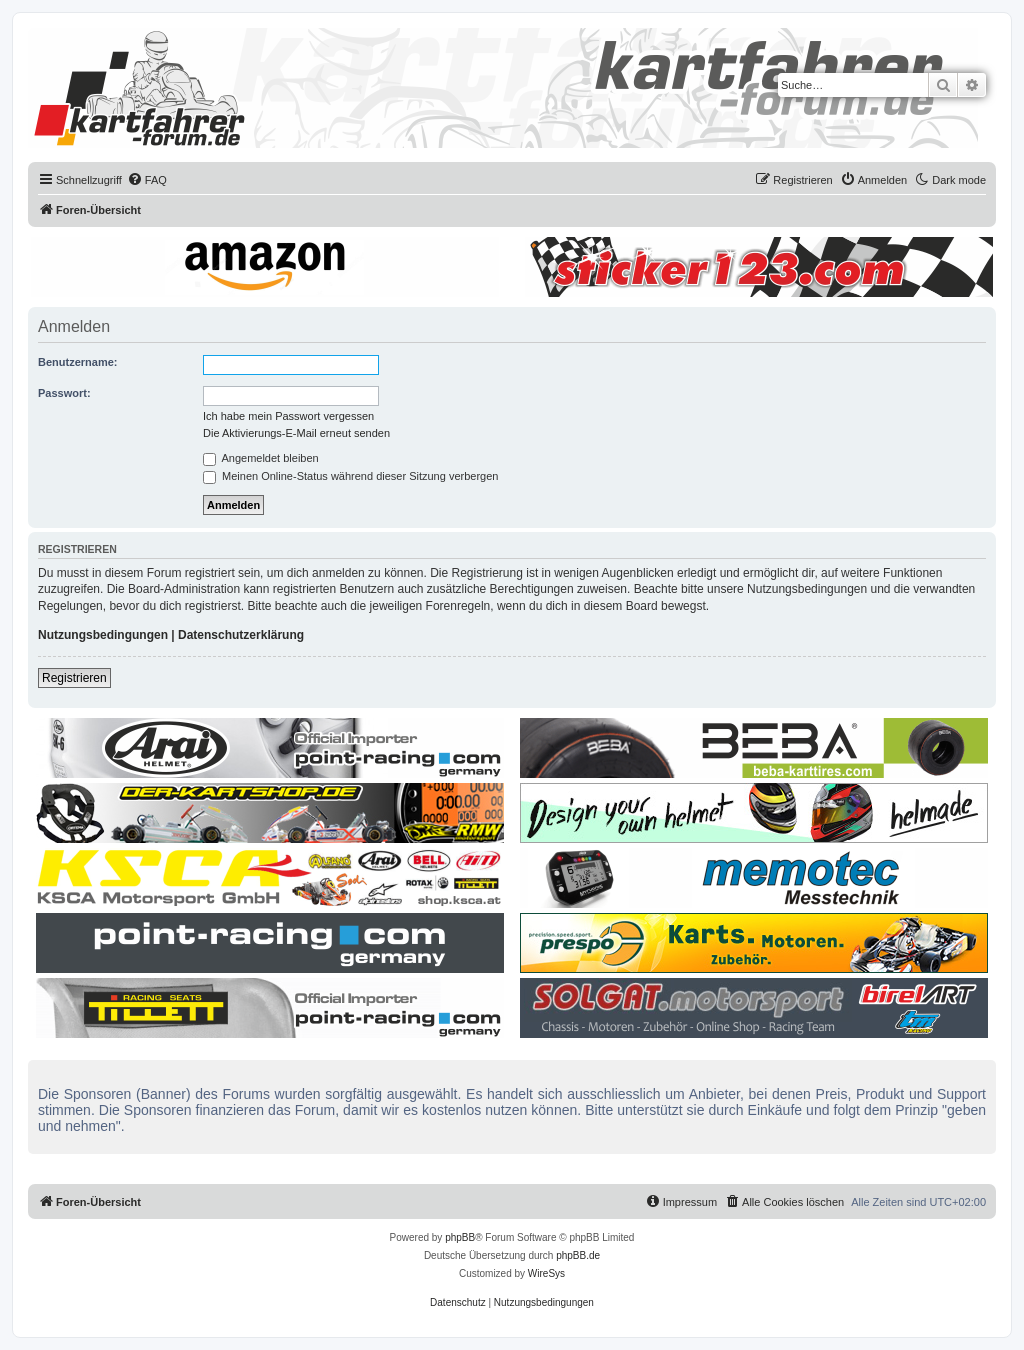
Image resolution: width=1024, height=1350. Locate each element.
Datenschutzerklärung (241, 635)
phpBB (460, 1237)
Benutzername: (77, 362)
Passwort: (64, 393)
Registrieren (74, 678)
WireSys (546, 1273)
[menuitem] (147, 180)
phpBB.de (578, 1255)
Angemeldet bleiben (261, 458)
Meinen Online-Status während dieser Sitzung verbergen (350, 476)
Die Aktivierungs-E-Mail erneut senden (296, 433)
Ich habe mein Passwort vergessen (288, 416)
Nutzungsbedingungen (103, 635)
